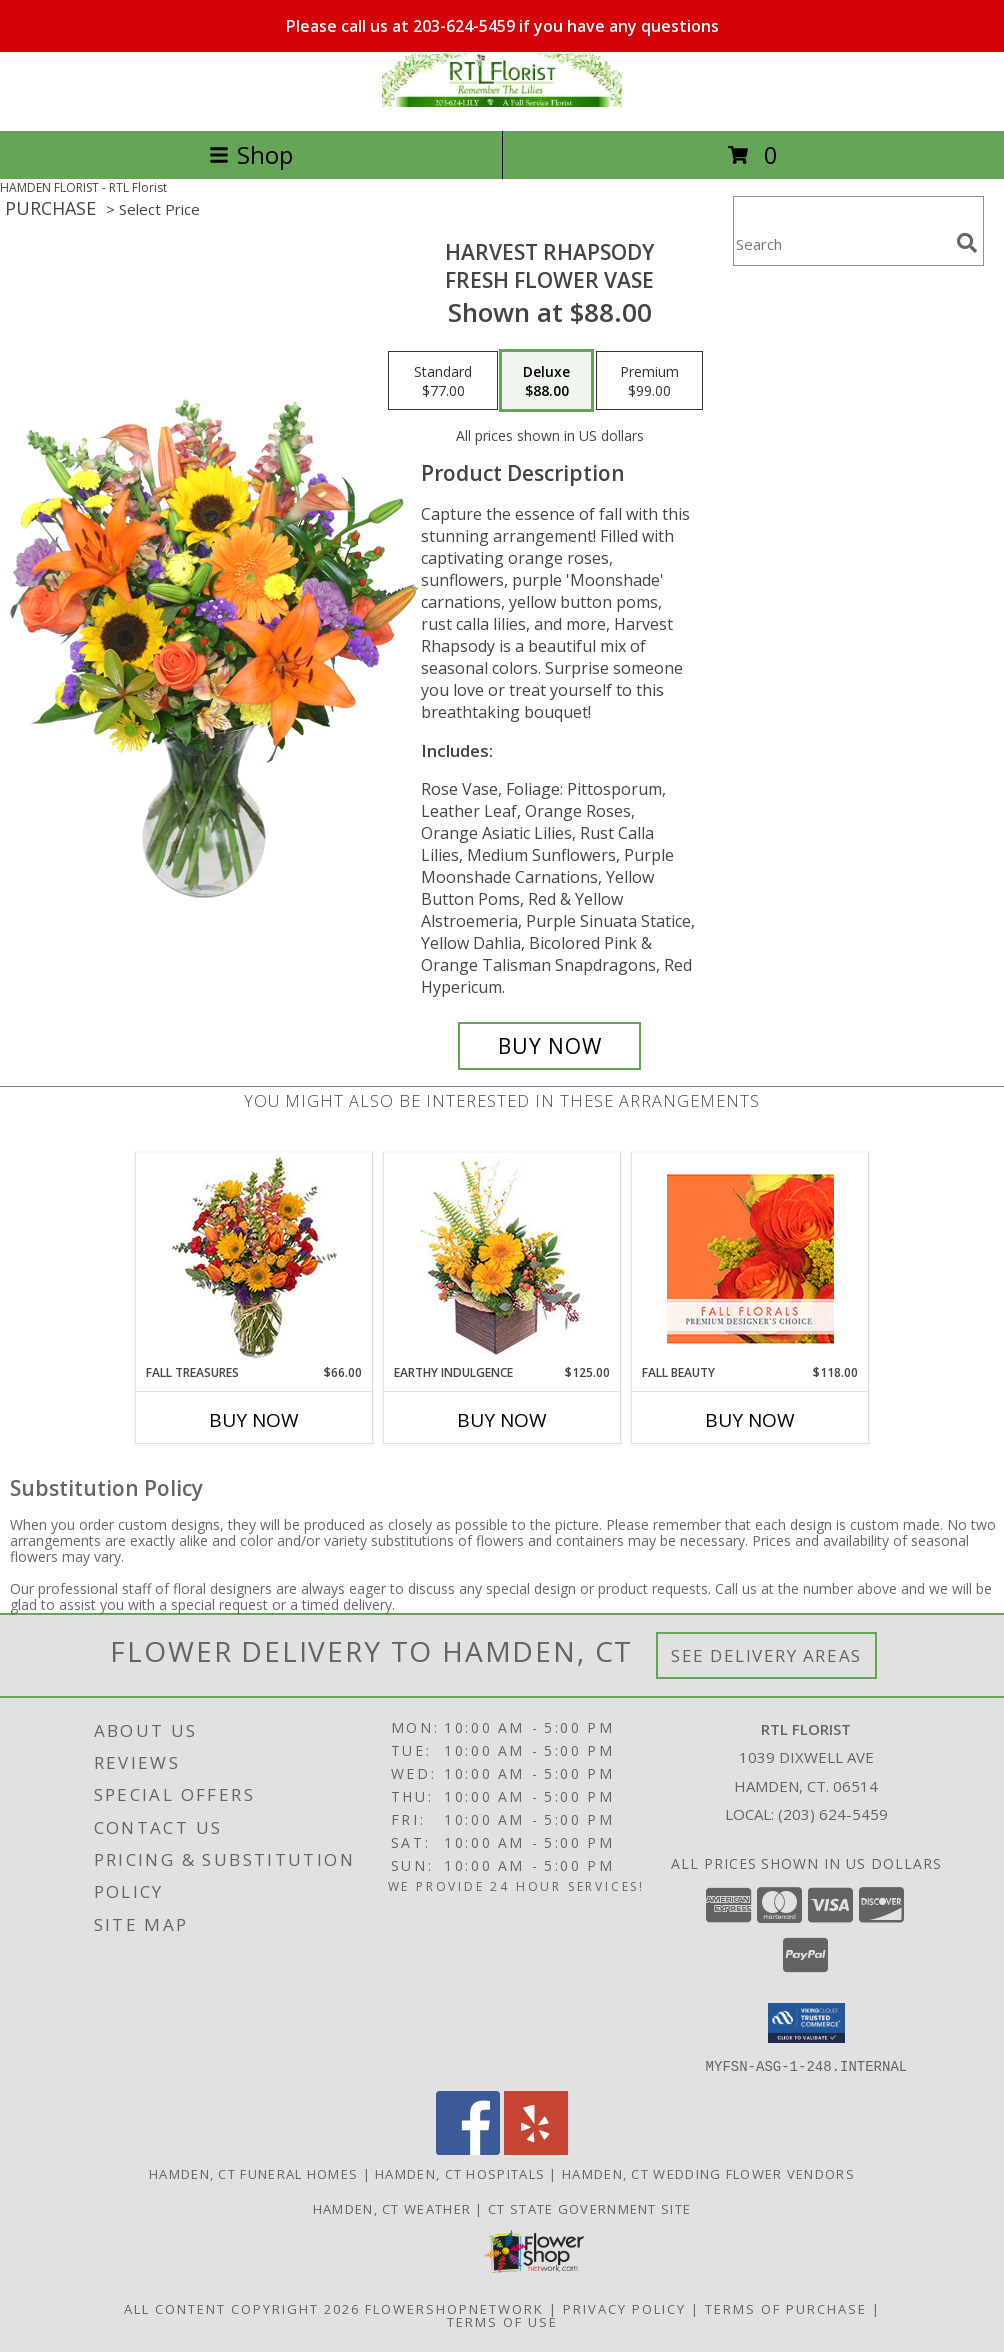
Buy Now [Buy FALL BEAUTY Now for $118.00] (750, 1420)
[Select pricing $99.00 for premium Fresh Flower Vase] (649, 381)
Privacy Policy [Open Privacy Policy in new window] (624, 2308)
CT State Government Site (589, 2208)
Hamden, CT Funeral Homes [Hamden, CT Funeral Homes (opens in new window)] (253, 2173)
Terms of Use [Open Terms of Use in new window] (502, 2321)
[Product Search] (841, 243)
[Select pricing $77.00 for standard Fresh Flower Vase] (443, 381)
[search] (967, 243)
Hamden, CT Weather (392, 2208)
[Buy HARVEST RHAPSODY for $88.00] (549, 1046)
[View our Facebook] (468, 2148)
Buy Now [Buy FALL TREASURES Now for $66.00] (254, 1420)
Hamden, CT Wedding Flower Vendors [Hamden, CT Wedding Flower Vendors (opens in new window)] (708, 2173)
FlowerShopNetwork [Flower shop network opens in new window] (454, 2308)
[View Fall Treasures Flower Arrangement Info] (254, 1258)
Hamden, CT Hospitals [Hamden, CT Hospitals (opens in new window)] (460, 2173)
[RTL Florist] (502, 101)
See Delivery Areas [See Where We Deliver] (766, 1655)
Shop (251, 154)
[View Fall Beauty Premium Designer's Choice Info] (750, 1258)
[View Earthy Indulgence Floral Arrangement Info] (502, 1258)
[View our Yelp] (536, 2148)
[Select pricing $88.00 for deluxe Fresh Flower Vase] (546, 381)
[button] (806, 2023)
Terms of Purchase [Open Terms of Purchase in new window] (786, 2308)
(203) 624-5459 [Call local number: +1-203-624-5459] (833, 1814)
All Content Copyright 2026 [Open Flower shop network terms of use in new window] (242, 2308)
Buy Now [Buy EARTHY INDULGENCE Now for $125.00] (502, 1420)
